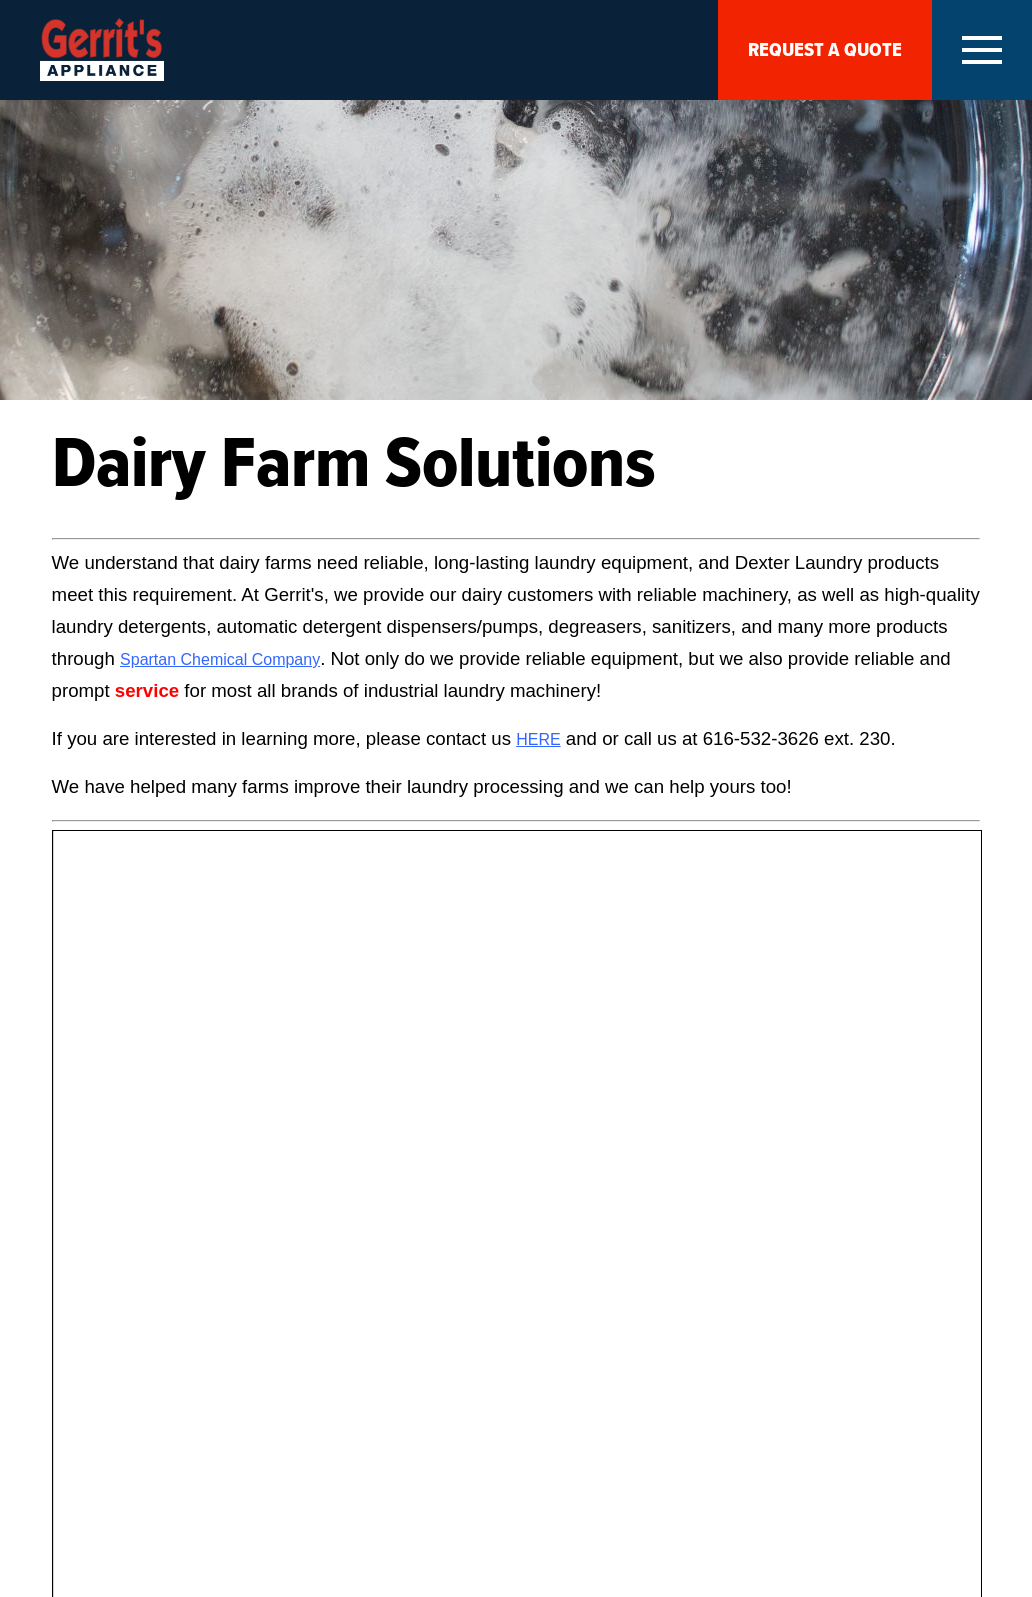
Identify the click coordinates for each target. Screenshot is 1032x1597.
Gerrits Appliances (102, 49)
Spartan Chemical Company (220, 659)
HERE (538, 739)
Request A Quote (825, 50)
